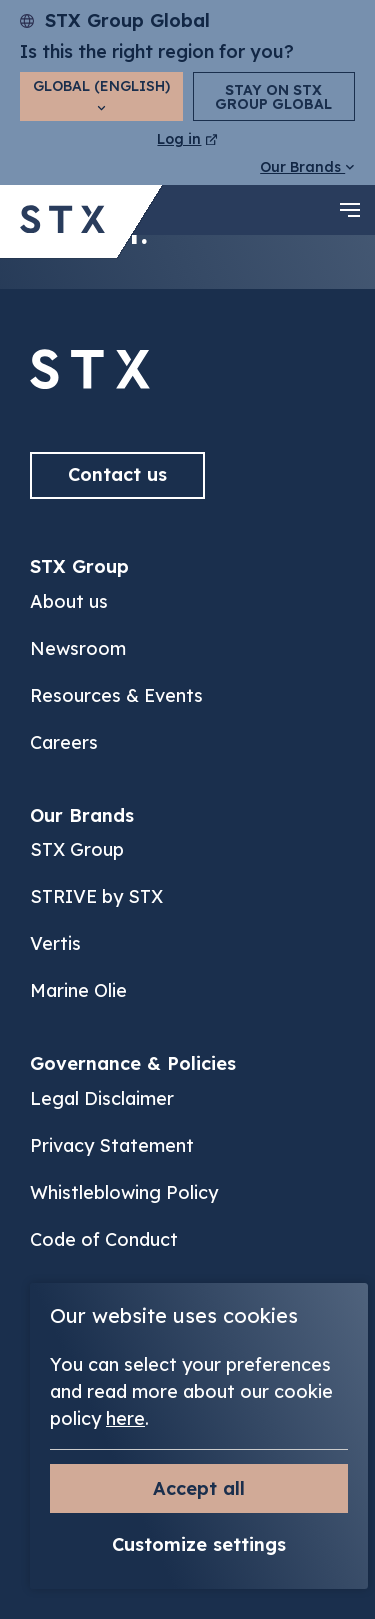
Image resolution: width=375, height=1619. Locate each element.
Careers (64, 742)
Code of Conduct (104, 1239)
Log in (187, 139)
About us (69, 601)
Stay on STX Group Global (273, 97)
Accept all (199, 1488)
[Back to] (90, 382)
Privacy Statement (112, 1145)
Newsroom (78, 648)
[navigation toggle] (350, 210)
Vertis (55, 943)
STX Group (77, 849)
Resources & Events (116, 695)
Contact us (117, 474)
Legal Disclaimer (102, 1098)
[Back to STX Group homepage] (62, 221)
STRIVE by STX (96, 896)
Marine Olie (78, 990)
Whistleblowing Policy (124, 1192)
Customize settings (199, 1544)
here (125, 1418)
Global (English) (101, 94)
